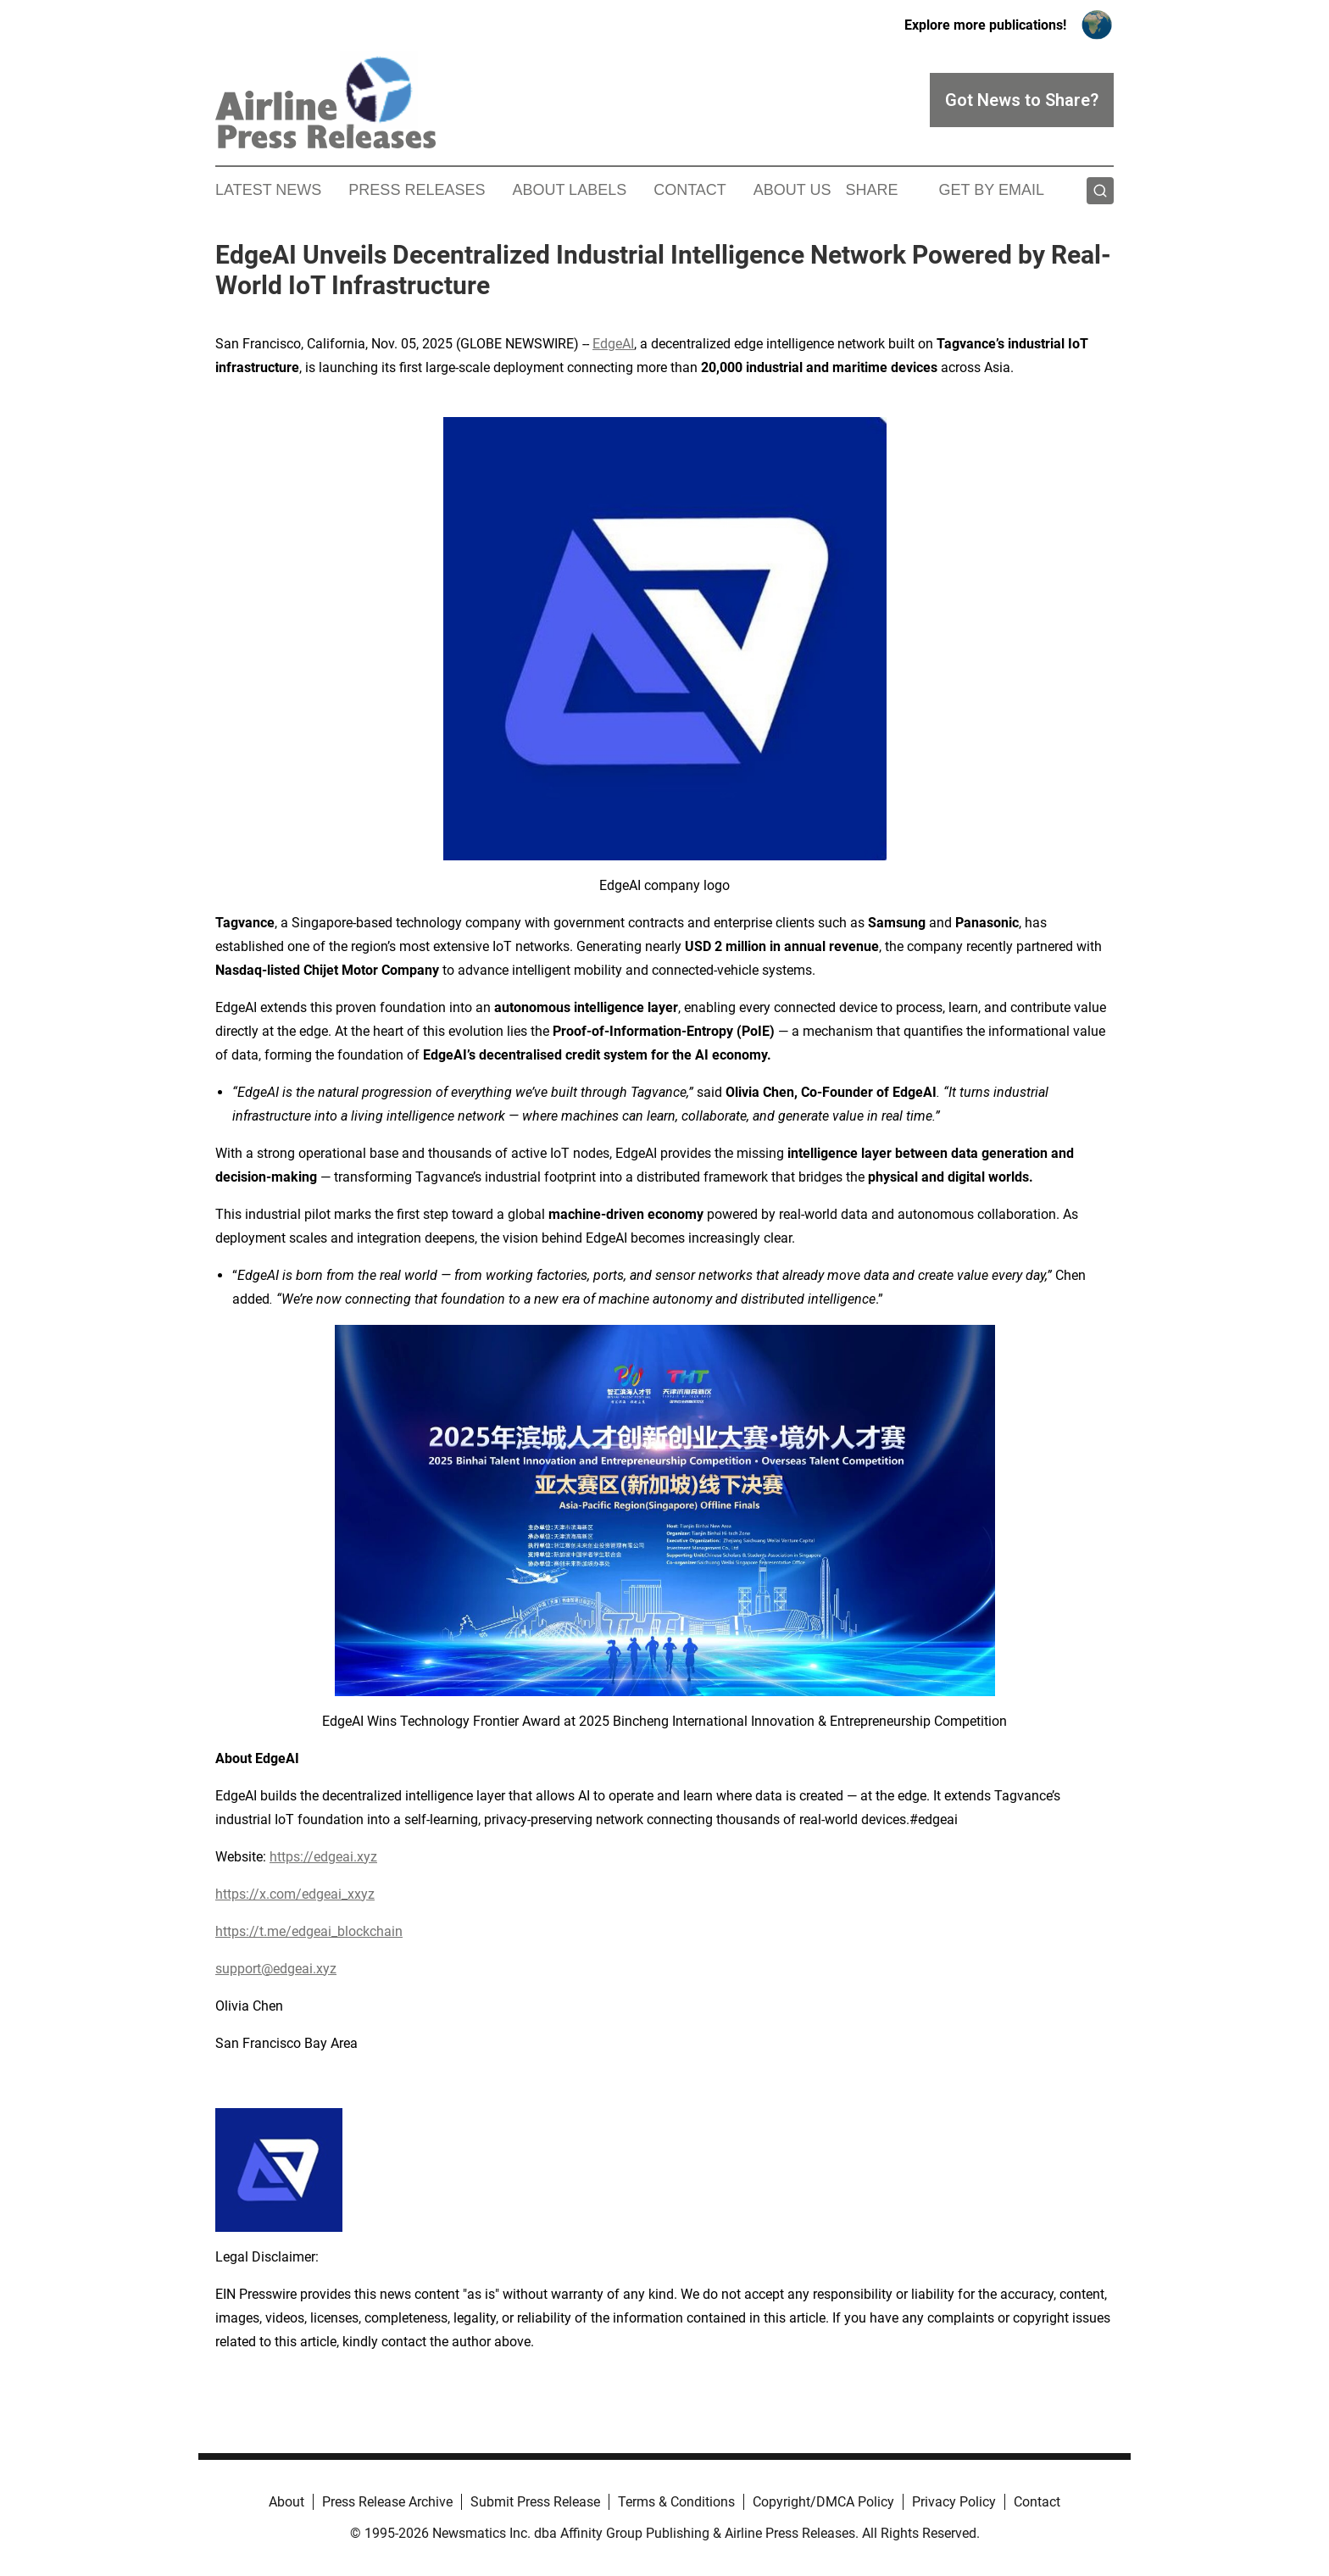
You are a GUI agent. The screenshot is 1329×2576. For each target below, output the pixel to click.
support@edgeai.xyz (275, 1969)
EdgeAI (613, 344)
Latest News (268, 189)
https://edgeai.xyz (323, 1857)
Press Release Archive (387, 2502)
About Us (792, 189)
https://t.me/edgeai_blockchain (309, 1931)
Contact (689, 189)
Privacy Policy (954, 2502)
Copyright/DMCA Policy (823, 2502)
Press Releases (416, 189)
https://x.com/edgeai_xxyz (295, 1894)
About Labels (569, 189)
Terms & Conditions (676, 2502)
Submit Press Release (535, 2502)
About (286, 2502)
